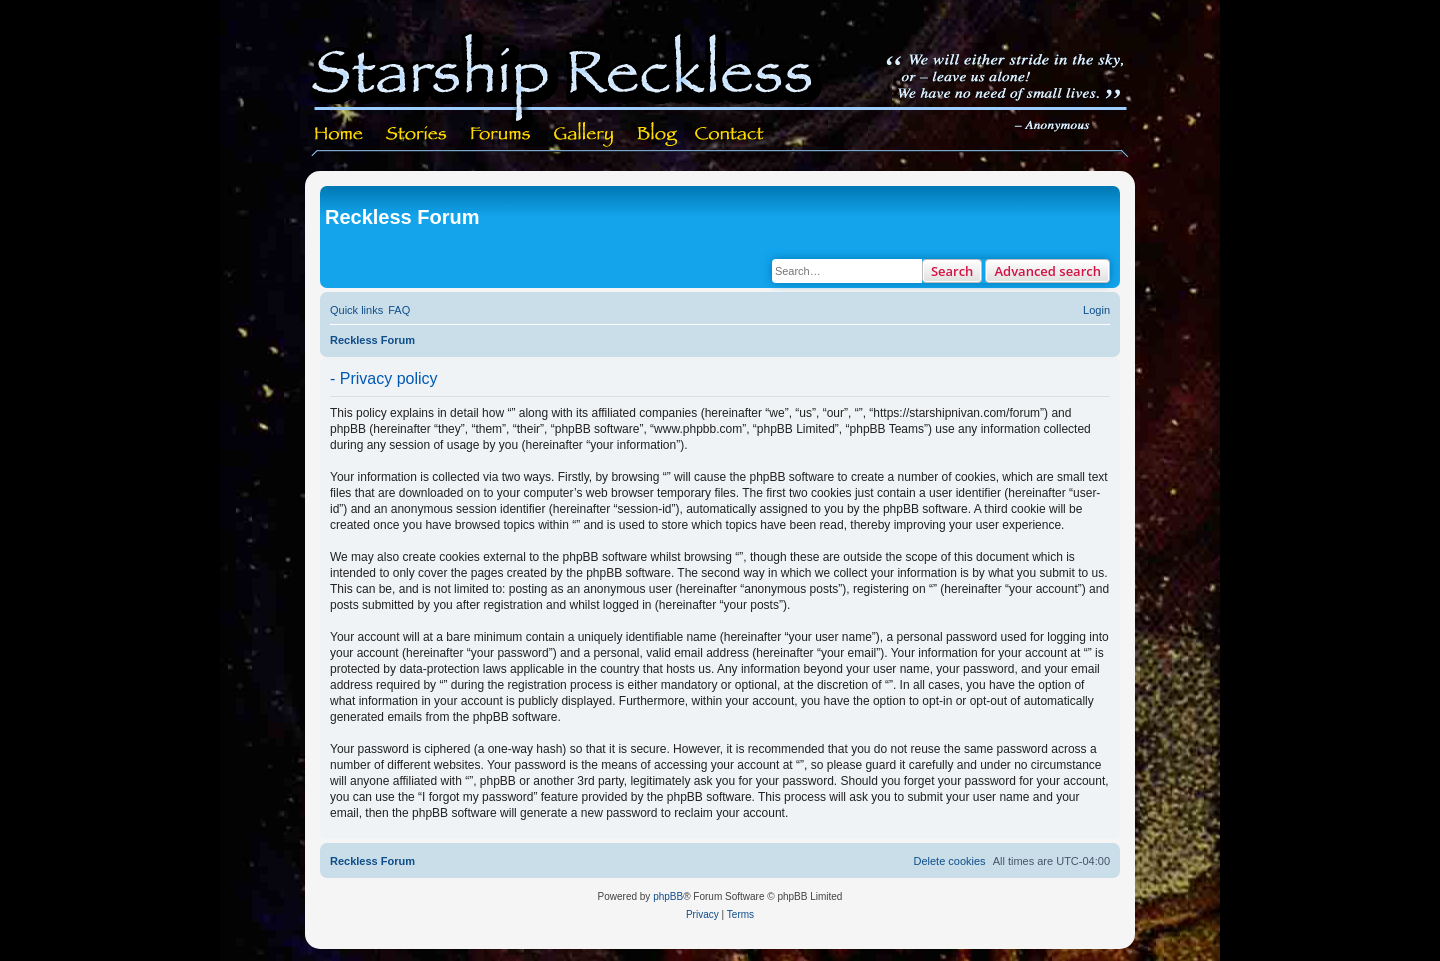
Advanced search (1047, 271)
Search (952, 271)
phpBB (668, 896)
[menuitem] (399, 310)
